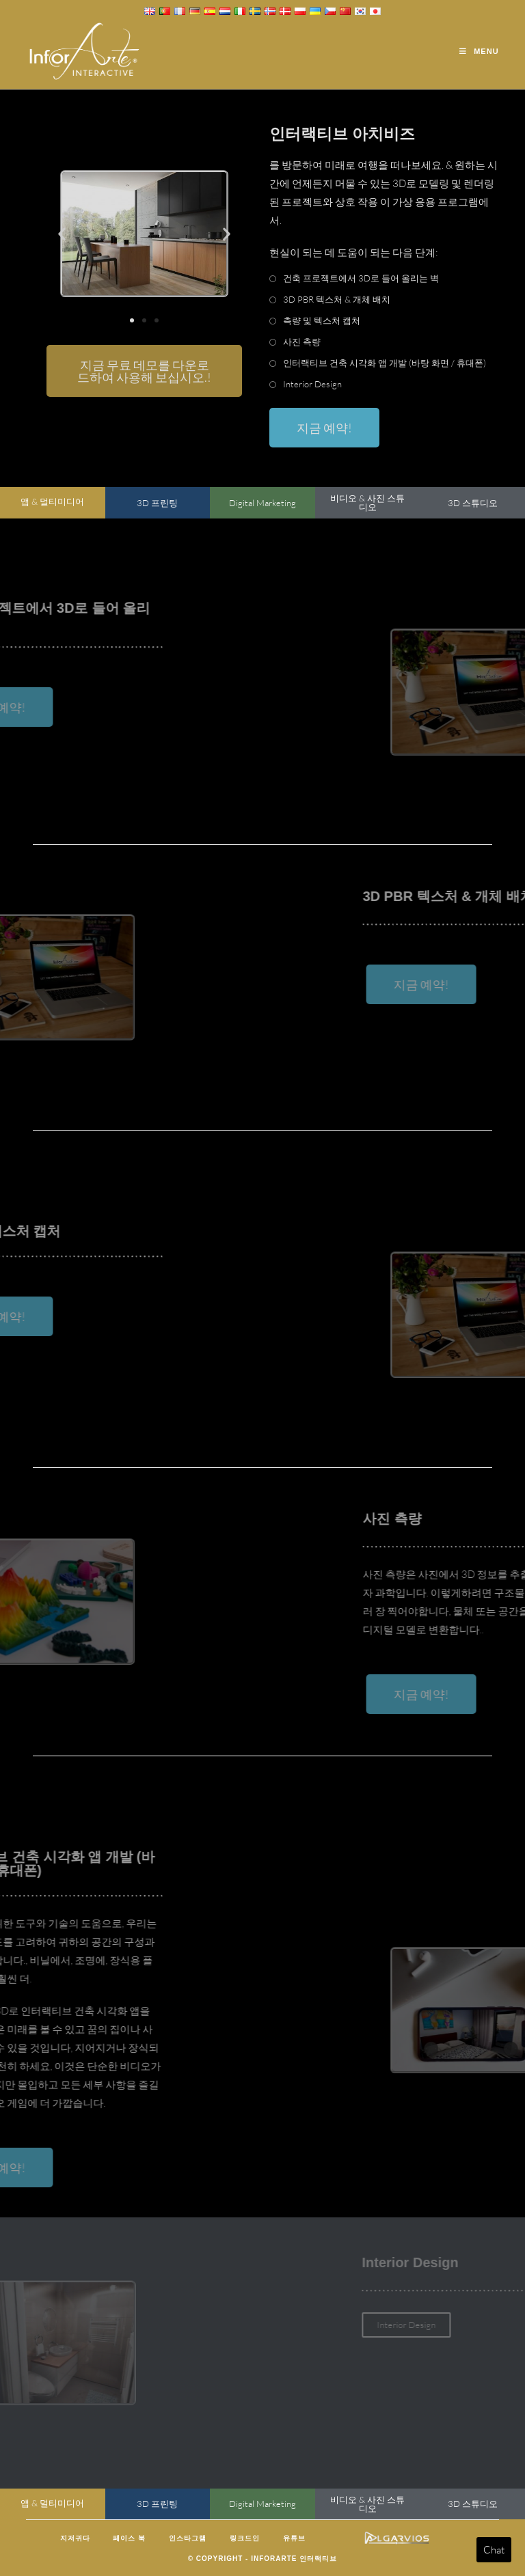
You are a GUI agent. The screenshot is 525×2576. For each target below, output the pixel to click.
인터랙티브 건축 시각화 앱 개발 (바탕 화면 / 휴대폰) (384, 362)
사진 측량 (302, 341)
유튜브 (294, 2538)
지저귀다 (75, 2538)
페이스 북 (129, 2538)
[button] (61, 234)
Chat (493, 2549)
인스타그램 (187, 2538)
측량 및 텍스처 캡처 (321, 320)
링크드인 (245, 2538)
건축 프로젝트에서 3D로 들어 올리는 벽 (361, 278)
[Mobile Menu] (478, 51)
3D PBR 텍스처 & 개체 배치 (336, 299)
